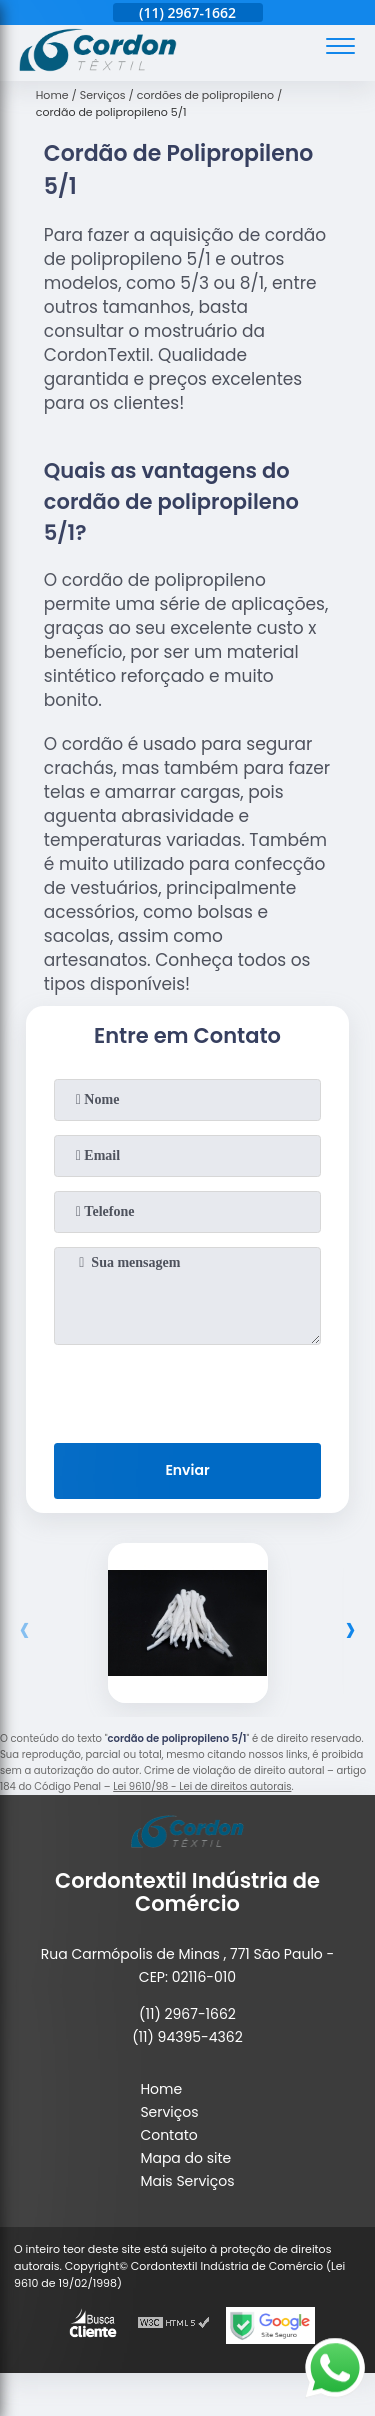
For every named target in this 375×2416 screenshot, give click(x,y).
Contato (168, 2135)
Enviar (187, 1470)
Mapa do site (185, 2158)
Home (161, 2089)
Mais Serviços (187, 2181)
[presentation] (188, 1390)
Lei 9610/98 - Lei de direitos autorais (202, 1786)
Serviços (169, 2112)
